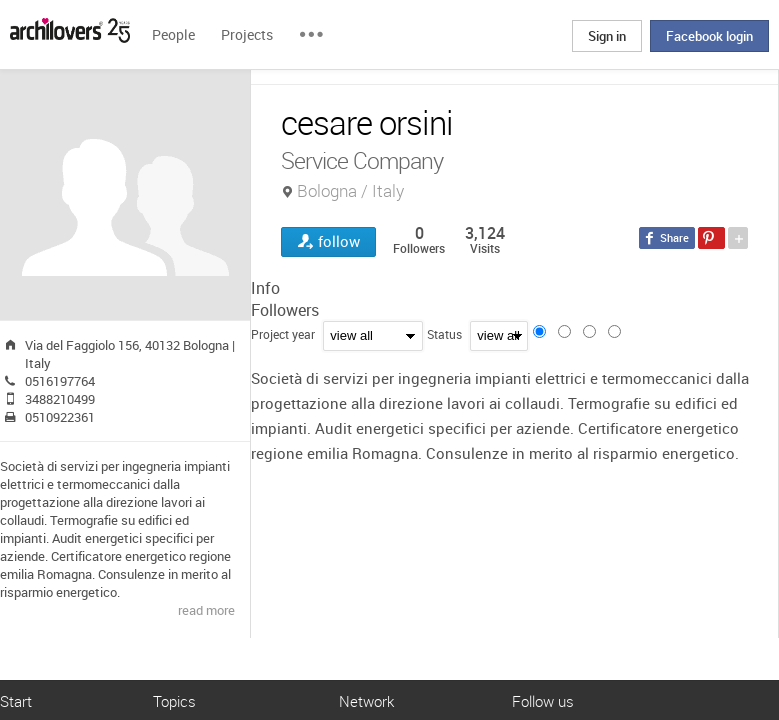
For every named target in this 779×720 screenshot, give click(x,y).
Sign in (607, 36)
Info (265, 288)
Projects (247, 34)
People (173, 34)
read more (206, 610)
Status (444, 334)
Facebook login (709, 36)
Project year (283, 334)
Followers (285, 310)
